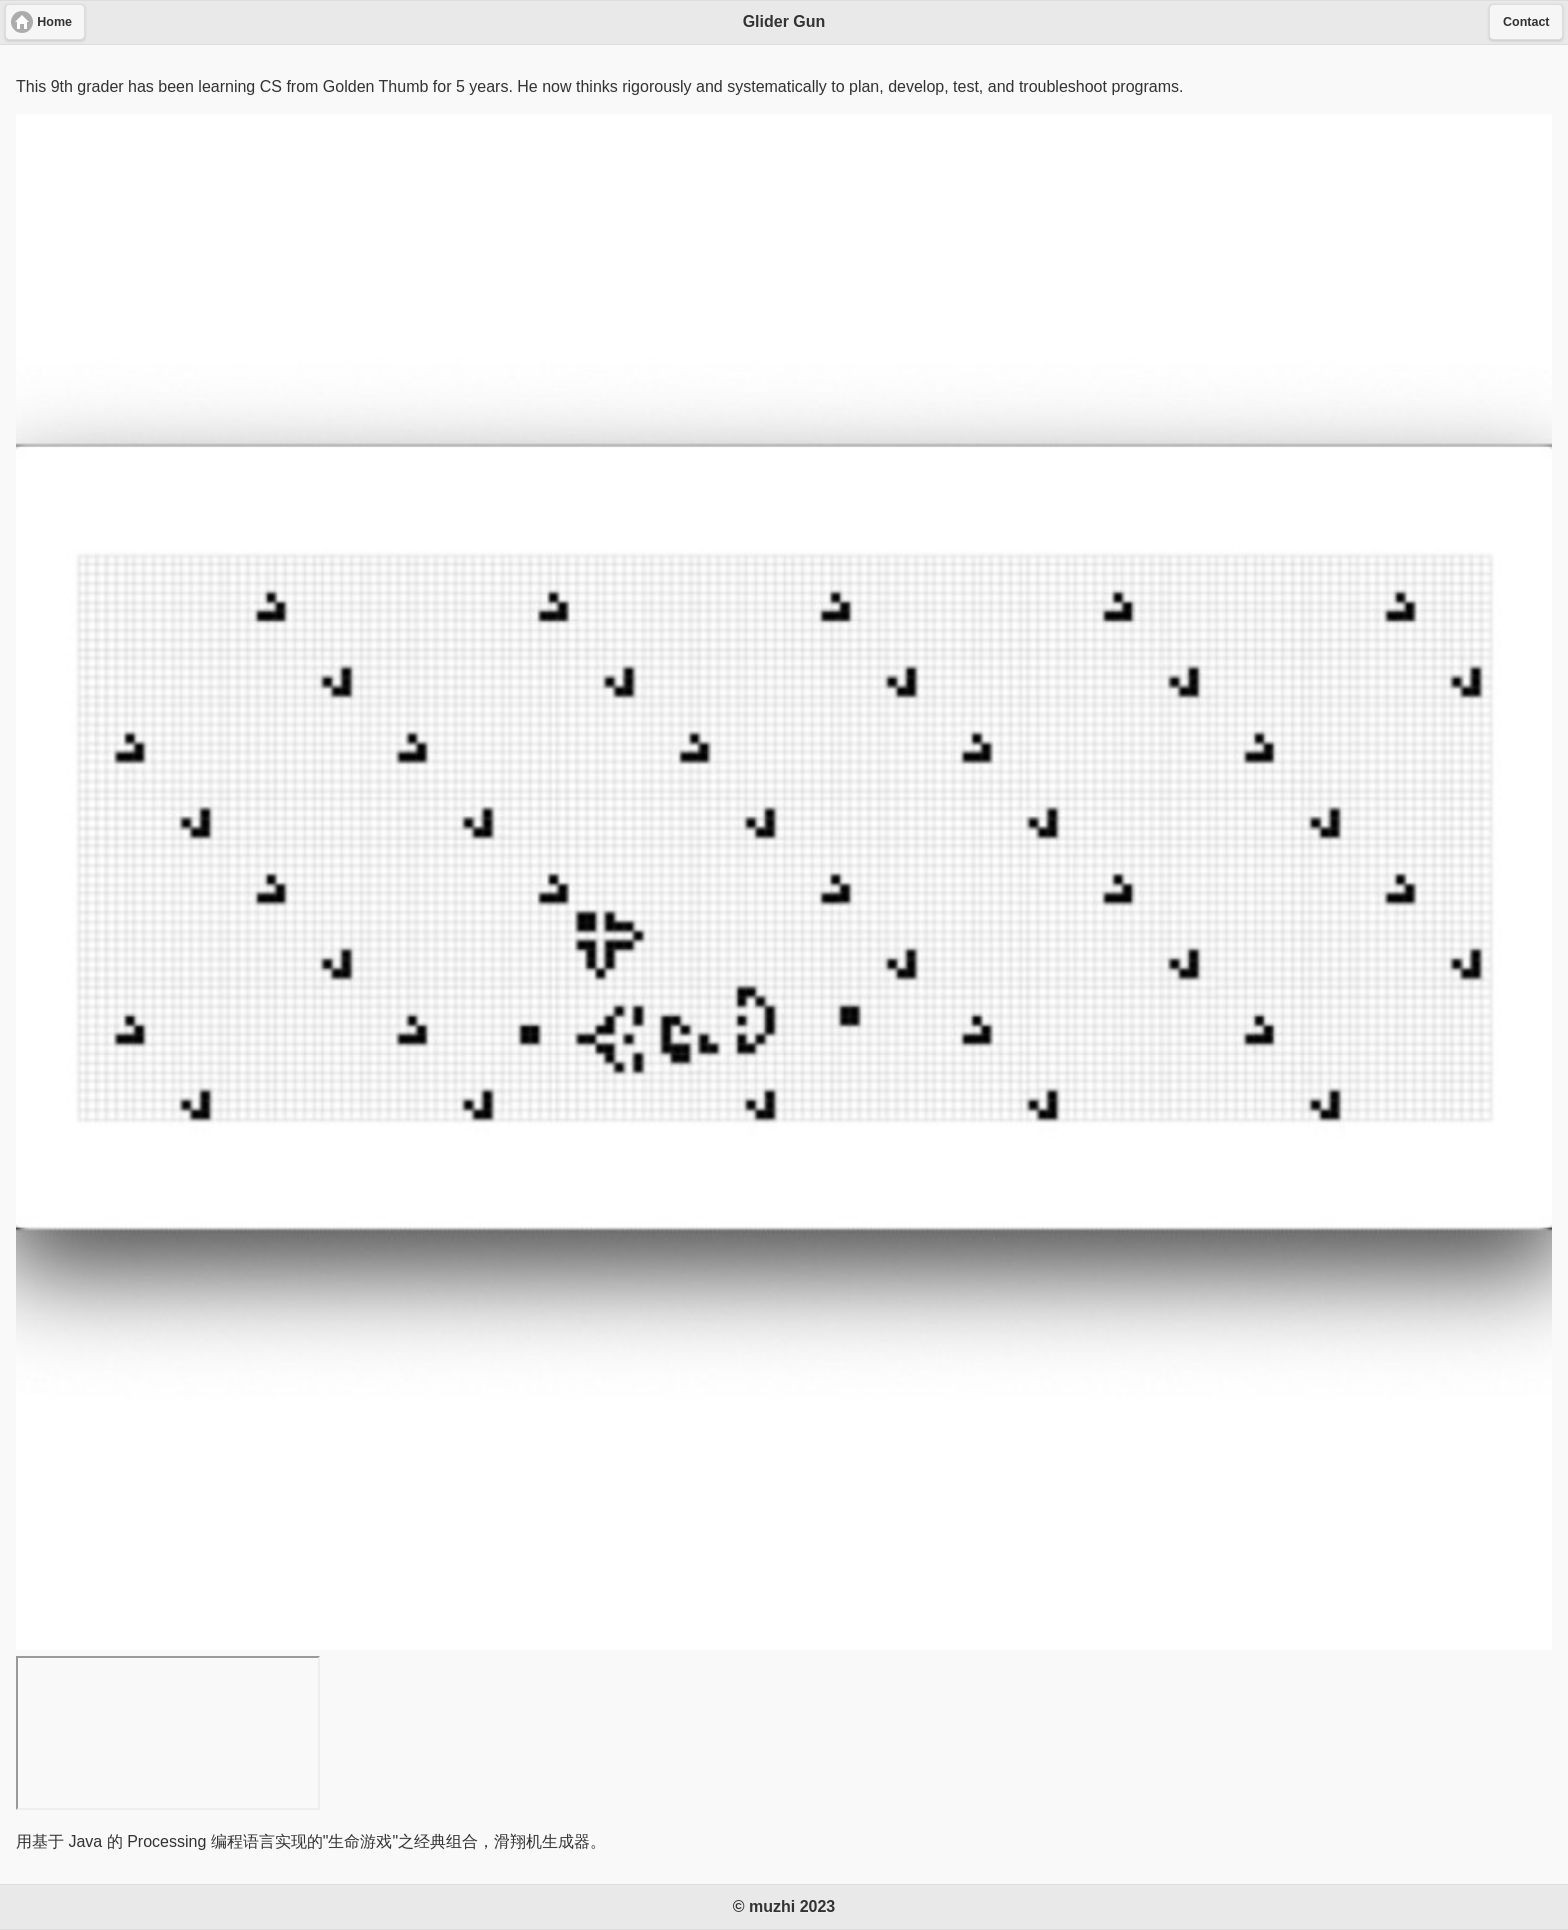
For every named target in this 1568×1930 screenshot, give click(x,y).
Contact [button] (1526, 22)
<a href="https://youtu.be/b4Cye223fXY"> (168, 1733)
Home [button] (54, 22)
